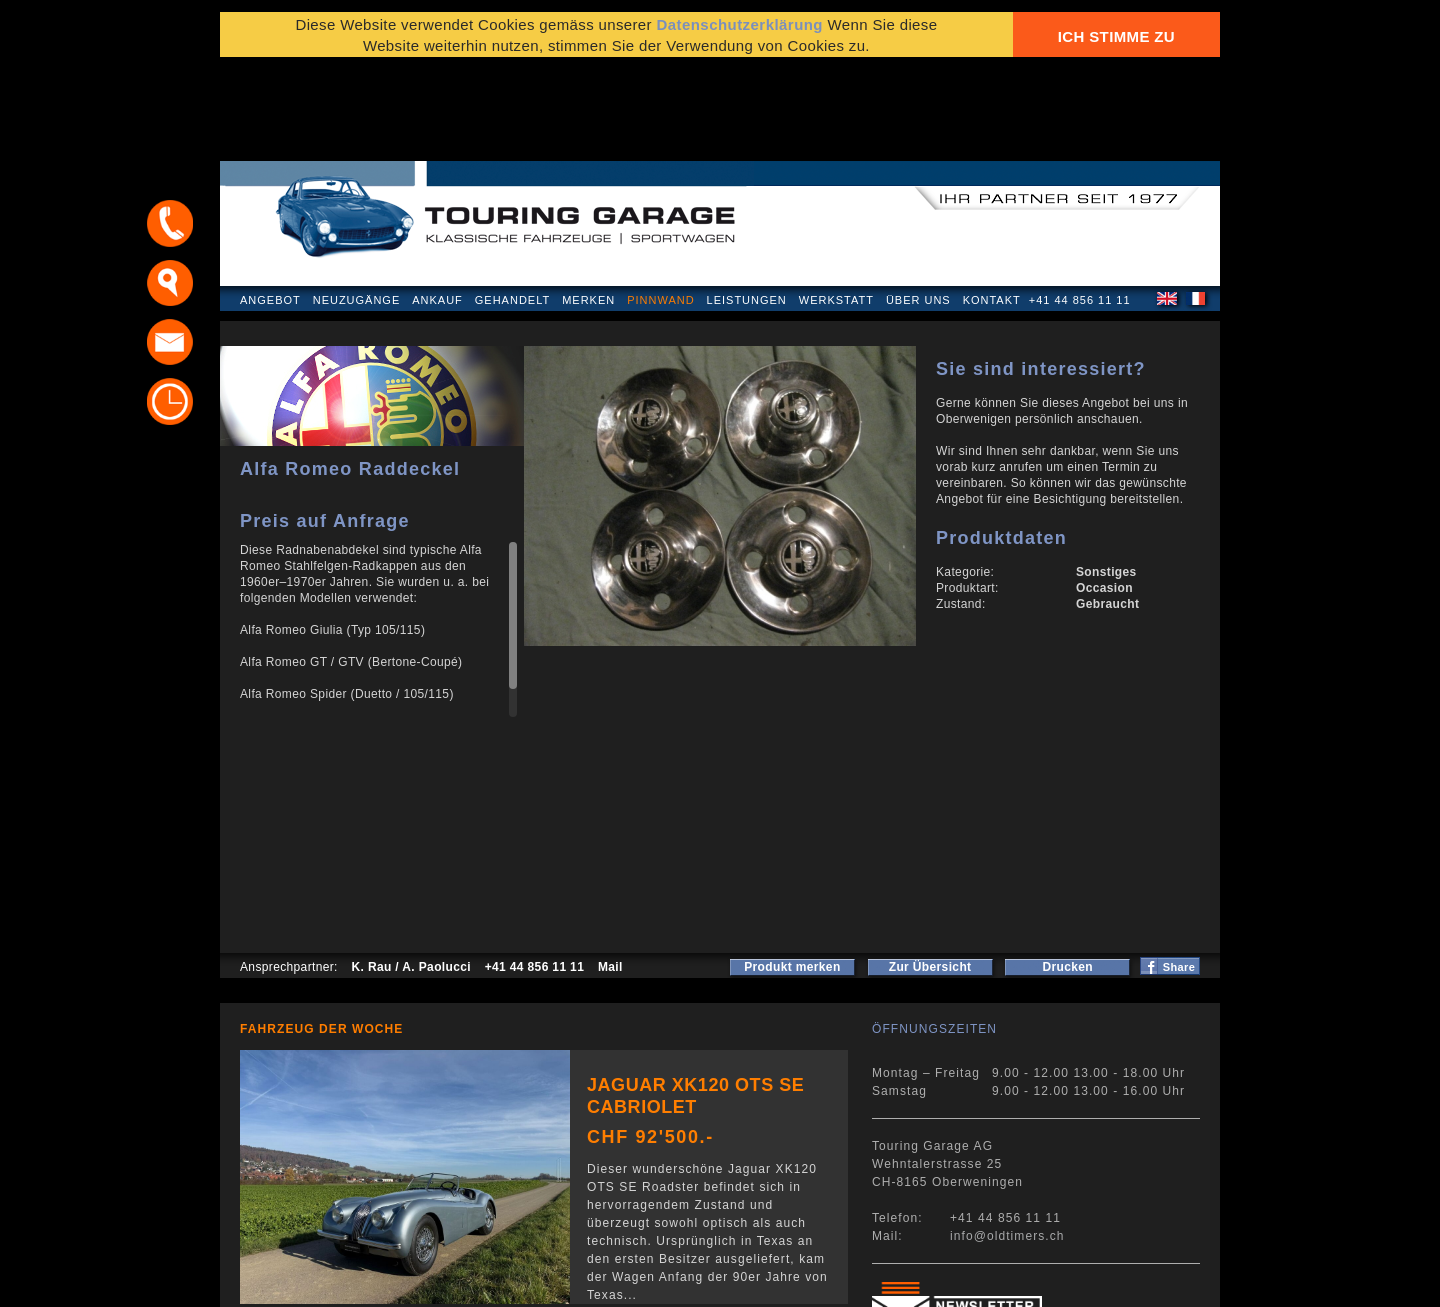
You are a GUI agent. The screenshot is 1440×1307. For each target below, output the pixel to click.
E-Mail (1031, 1281)
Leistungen (747, 204)
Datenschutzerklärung (317, 1281)
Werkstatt (836, 204)
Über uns (918, 204)
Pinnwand (660, 204)
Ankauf (437, 204)
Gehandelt (512, 204)
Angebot (270, 204)
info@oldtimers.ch (1007, 1140)
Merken (588, 204)
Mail (610, 871)
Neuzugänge (357, 204)
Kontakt (992, 204)
